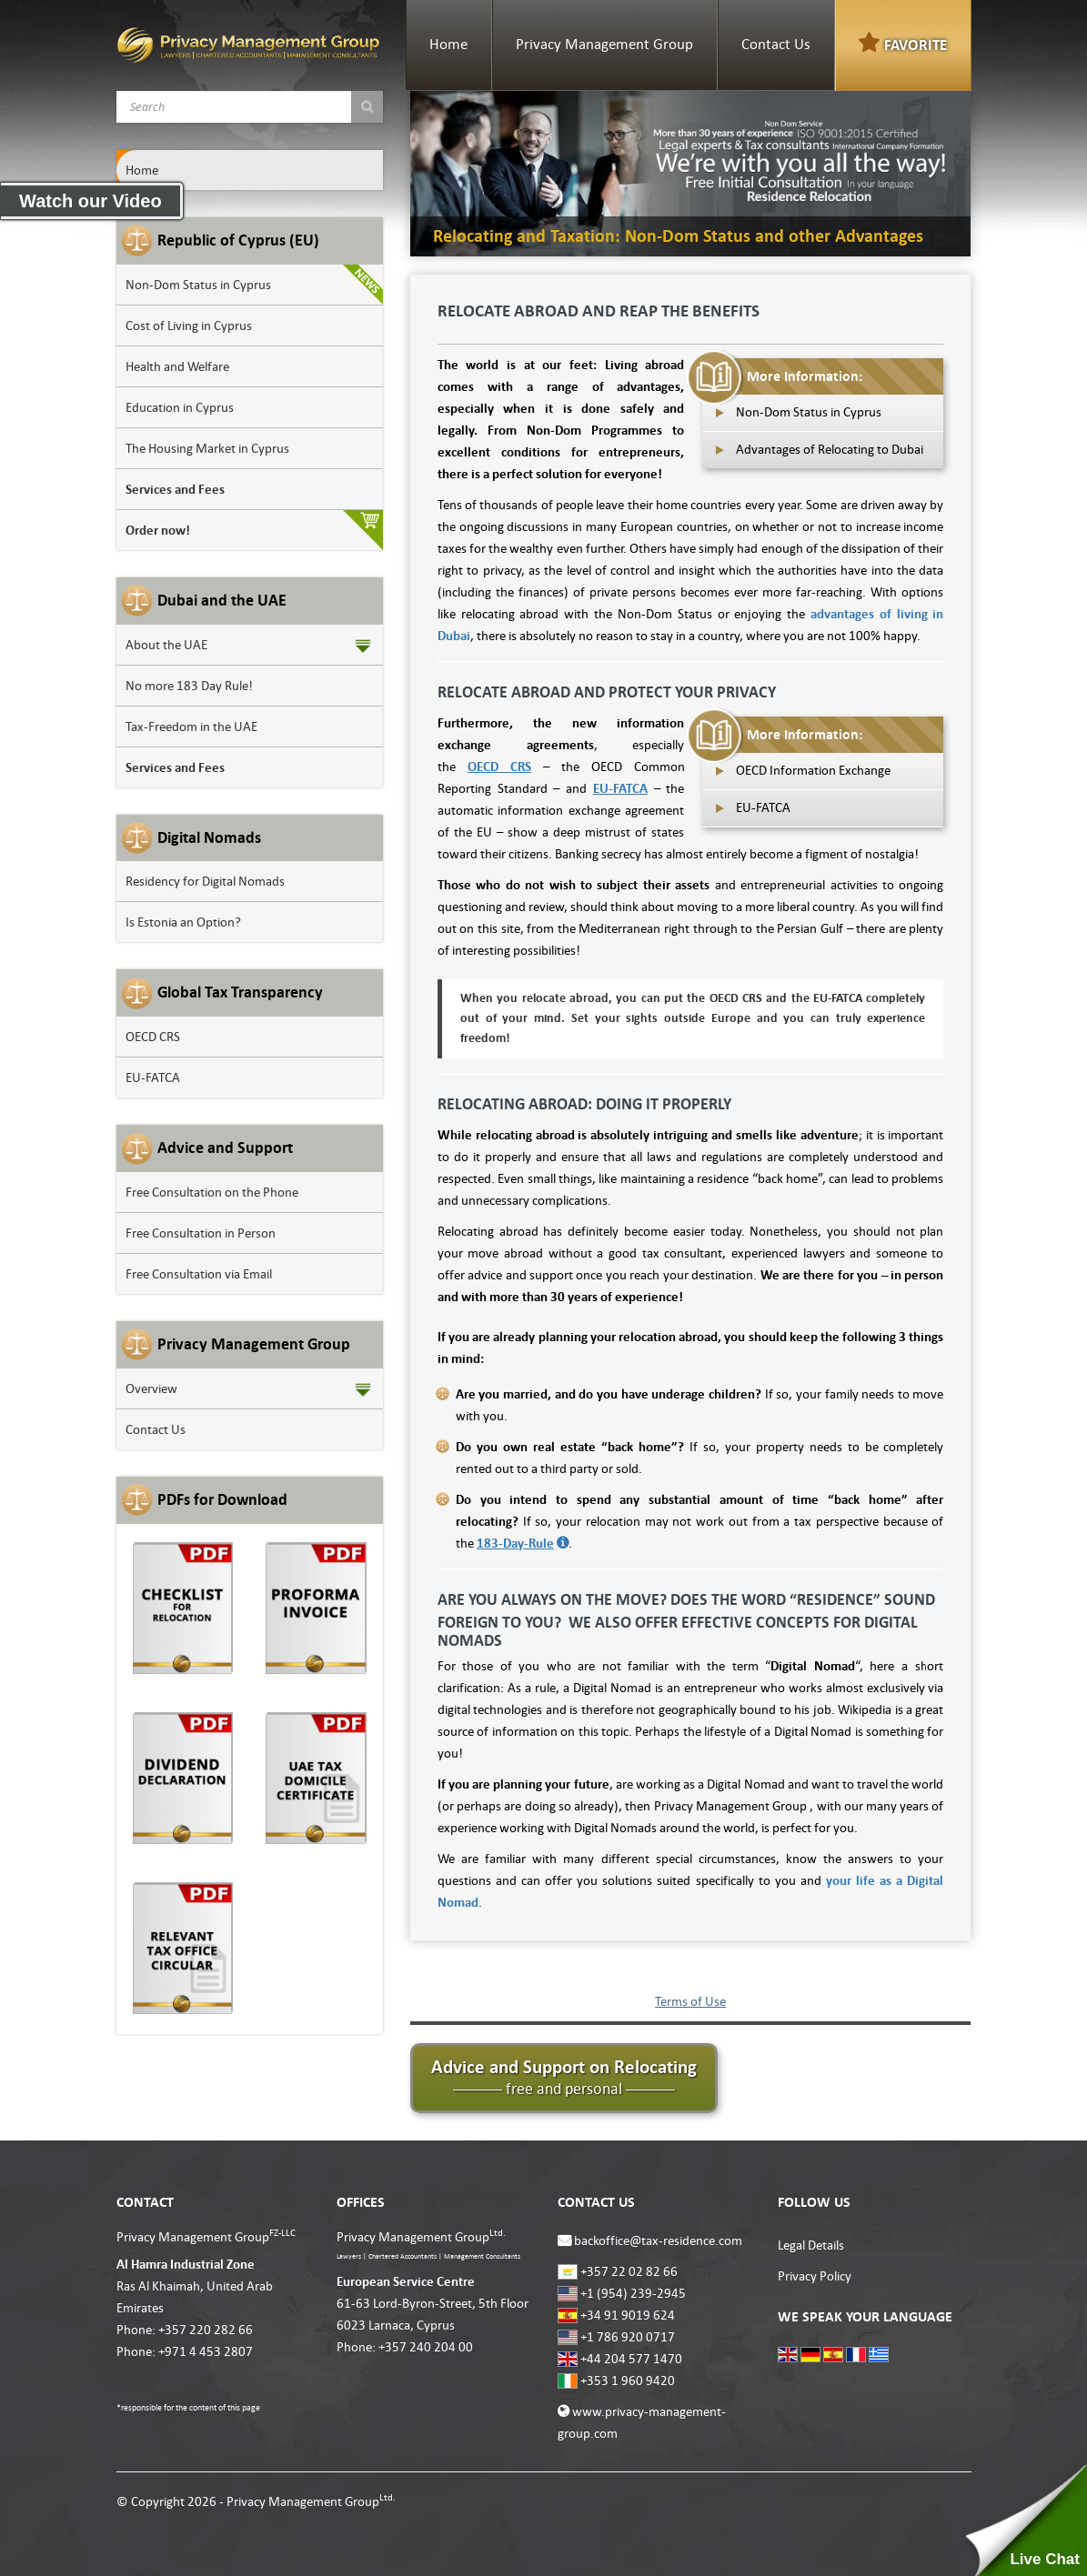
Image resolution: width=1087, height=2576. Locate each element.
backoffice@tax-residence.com (658, 2240)
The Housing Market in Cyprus (207, 448)
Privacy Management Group (604, 44)
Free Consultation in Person (201, 1233)
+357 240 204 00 (425, 2347)
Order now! (158, 530)
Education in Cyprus (180, 407)
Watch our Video (90, 201)
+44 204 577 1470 (631, 2358)
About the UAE (166, 644)
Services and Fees (175, 489)
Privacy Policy (814, 2276)
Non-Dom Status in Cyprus (198, 284)
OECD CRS (153, 1036)
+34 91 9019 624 (627, 2315)
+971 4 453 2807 (205, 2351)
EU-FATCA (153, 1077)
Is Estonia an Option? (183, 922)
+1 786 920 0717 (627, 2337)
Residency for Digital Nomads (205, 881)
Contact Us (775, 44)
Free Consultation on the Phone (212, 1192)
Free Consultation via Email (199, 1274)
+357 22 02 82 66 (629, 2271)
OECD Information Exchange (813, 770)
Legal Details (811, 2245)
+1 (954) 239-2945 (633, 2293)
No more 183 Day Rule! (189, 685)
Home (448, 44)
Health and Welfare (177, 366)
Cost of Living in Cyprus (189, 325)
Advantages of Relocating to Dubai (829, 449)
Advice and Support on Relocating (564, 2077)
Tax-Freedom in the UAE (191, 726)
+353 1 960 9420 (627, 2380)
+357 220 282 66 (205, 2329)
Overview (151, 1388)
